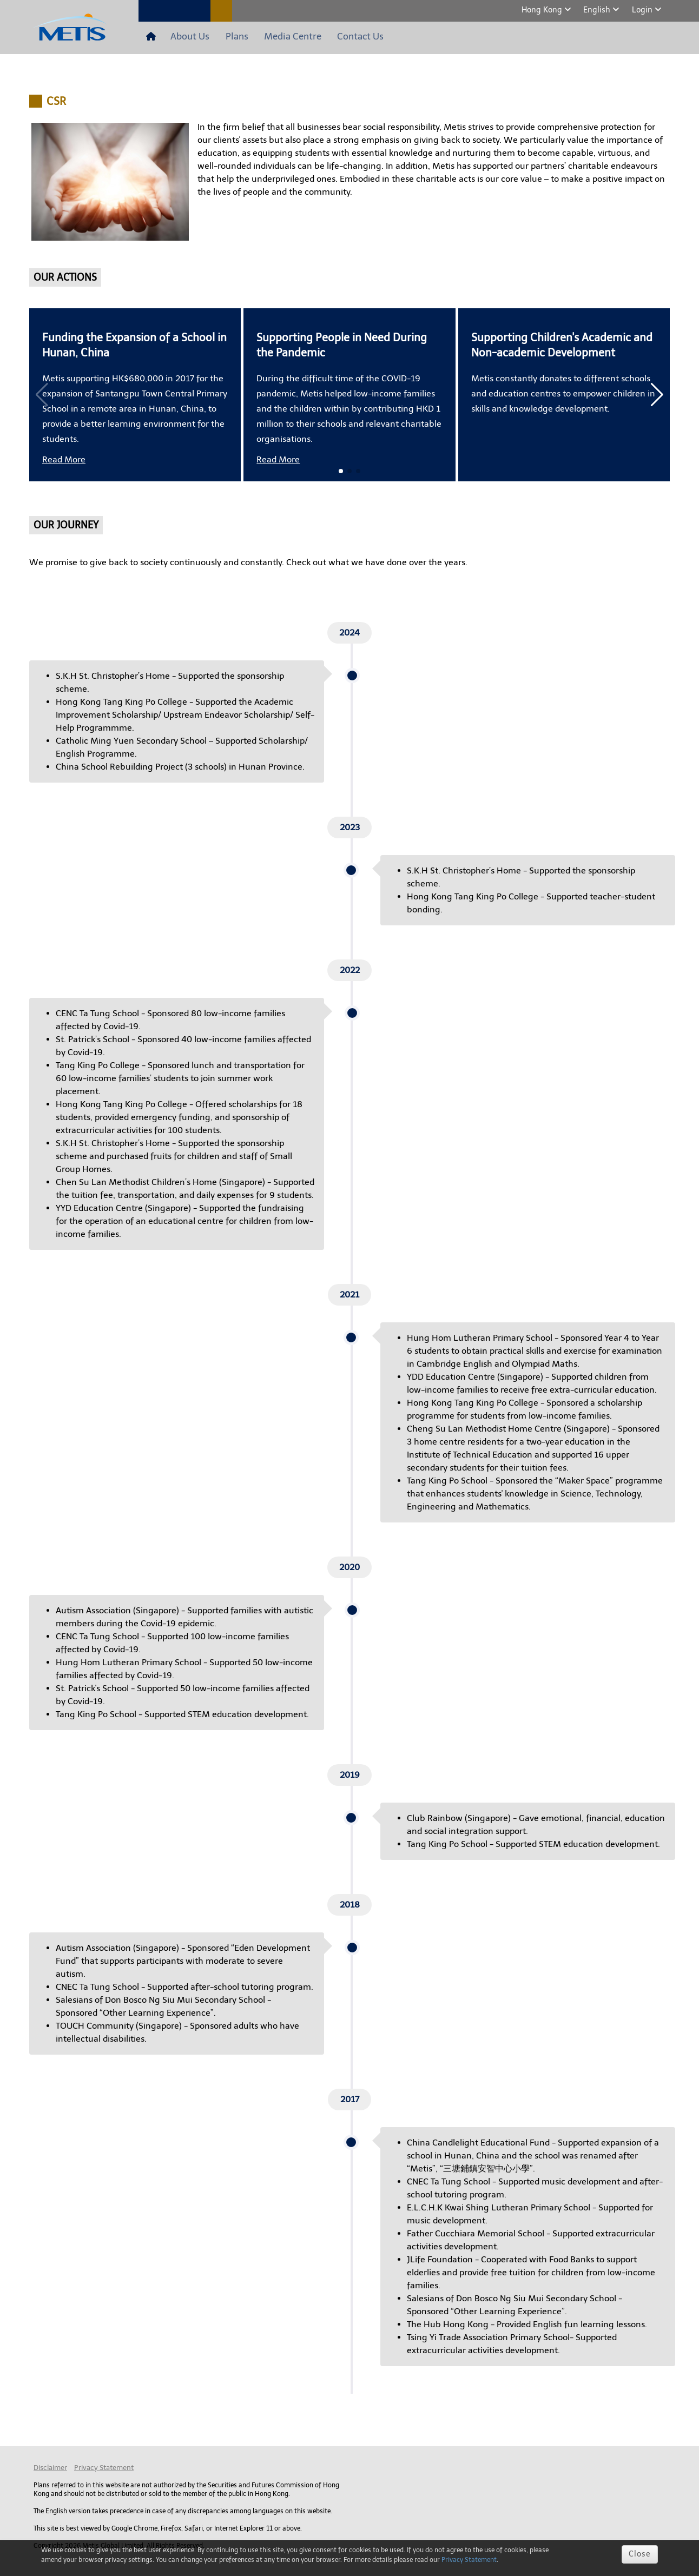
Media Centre (276, 36)
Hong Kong (543, 10)
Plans (226, 36)
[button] (657, 395)
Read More (63, 459)
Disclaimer (50, 2467)
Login (643, 10)
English (597, 10)
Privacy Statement (104, 2467)
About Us (186, 36)
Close (640, 2554)
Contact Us (337, 36)
